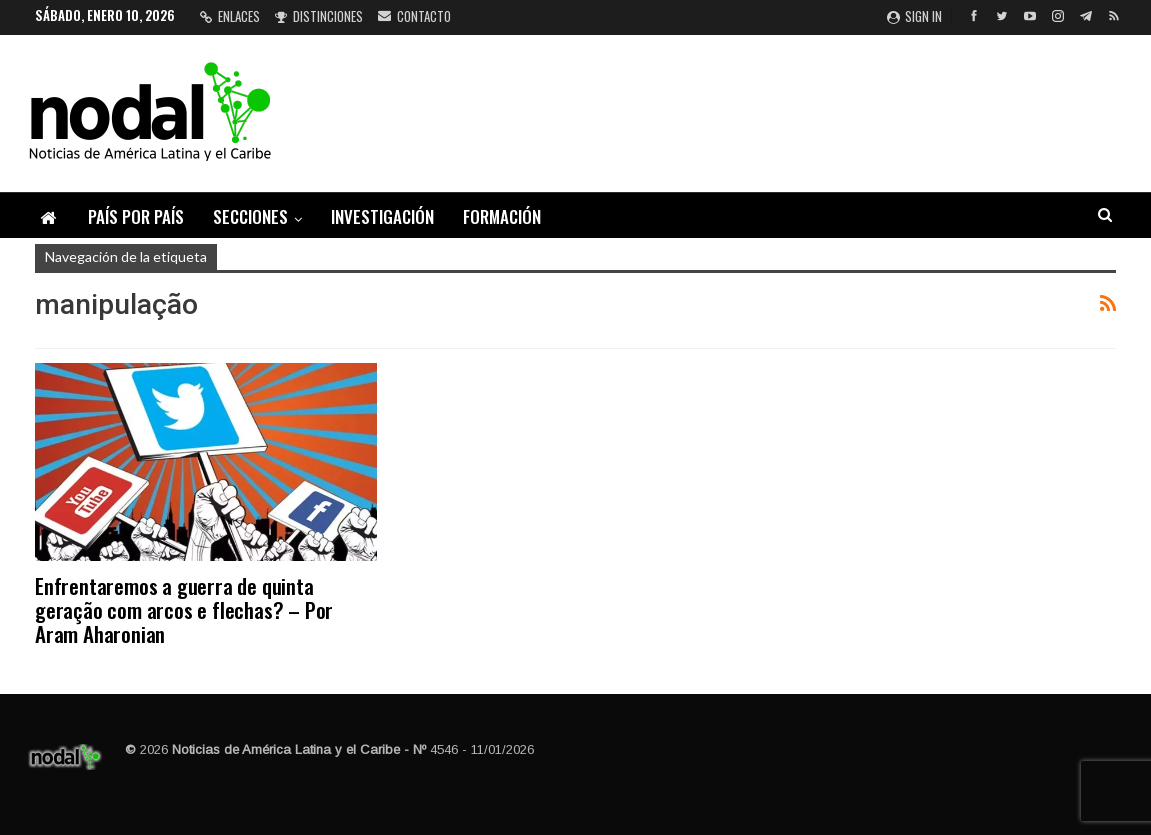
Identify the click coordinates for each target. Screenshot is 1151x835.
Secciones (250, 216)
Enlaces (230, 16)
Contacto (414, 16)
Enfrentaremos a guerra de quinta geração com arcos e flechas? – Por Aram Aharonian (184, 609)
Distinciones (319, 16)
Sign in (914, 16)
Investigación (382, 216)
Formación (502, 216)
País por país (136, 216)
